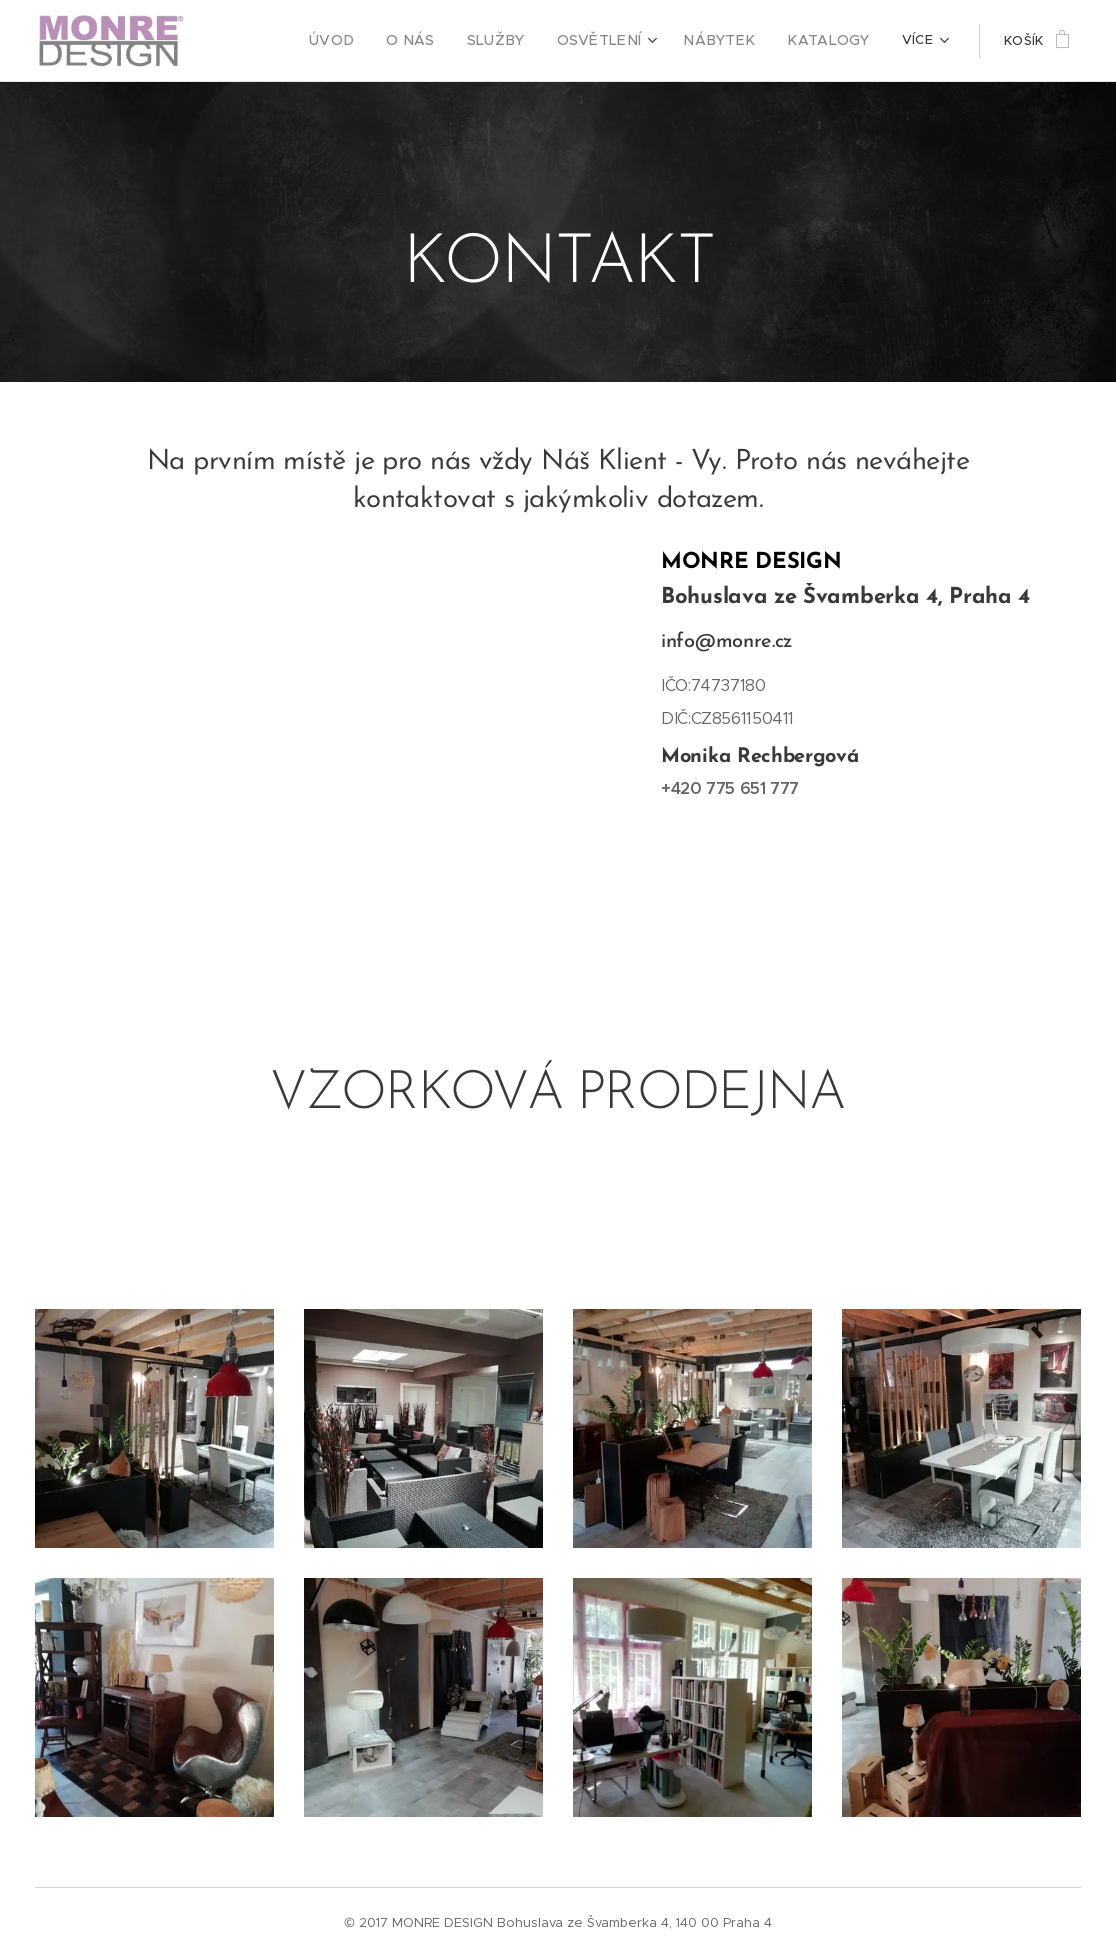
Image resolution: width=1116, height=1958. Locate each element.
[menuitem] (265, 41)
